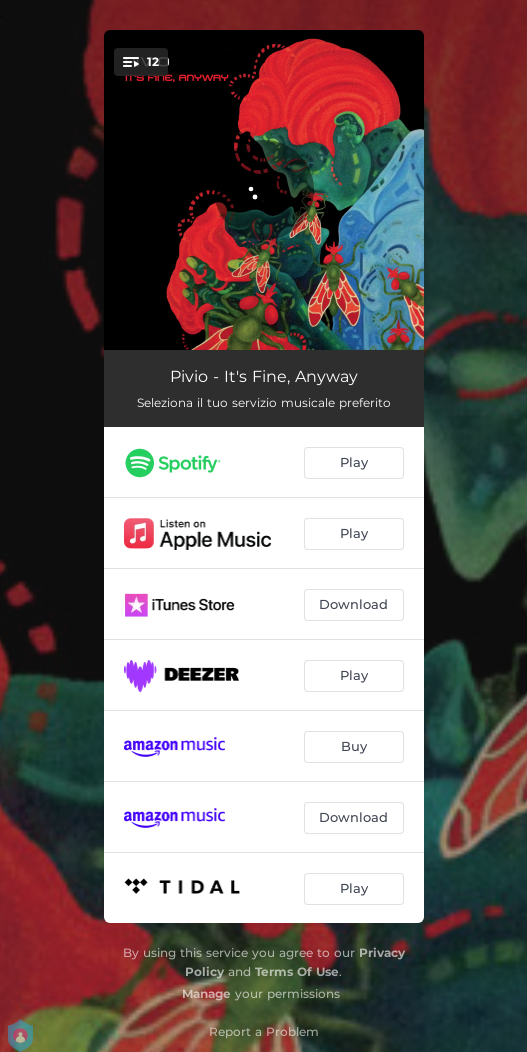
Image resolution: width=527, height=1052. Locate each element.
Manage (206, 993)
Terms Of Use (297, 971)
